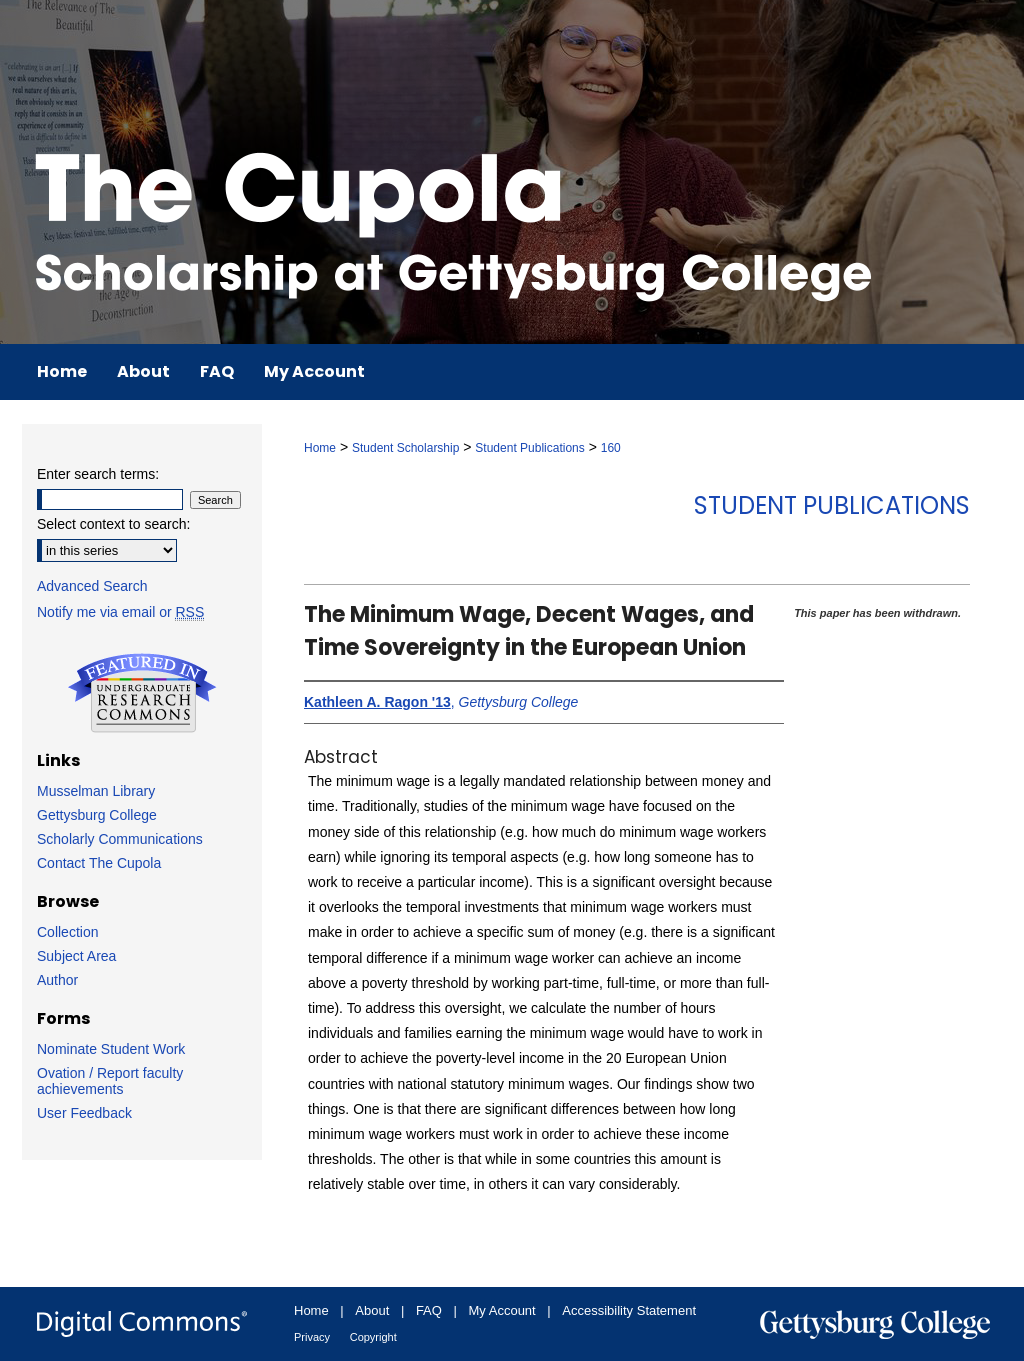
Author (57, 980)
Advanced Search (92, 586)
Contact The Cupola (99, 863)
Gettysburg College (97, 815)
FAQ (429, 1310)
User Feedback (84, 1113)
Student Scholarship (405, 448)
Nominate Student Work (111, 1049)
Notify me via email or (120, 612)
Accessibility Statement (629, 1310)
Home (320, 448)
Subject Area (76, 956)
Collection (67, 932)
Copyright (373, 1337)
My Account (502, 1310)
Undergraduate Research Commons (142, 693)
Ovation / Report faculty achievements (110, 1081)
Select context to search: (113, 524)
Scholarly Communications (120, 839)
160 (611, 448)
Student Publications (529, 448)
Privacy (312, 1337)
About (372, 1310)
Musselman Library (96, 791)
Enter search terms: (98, 474)
